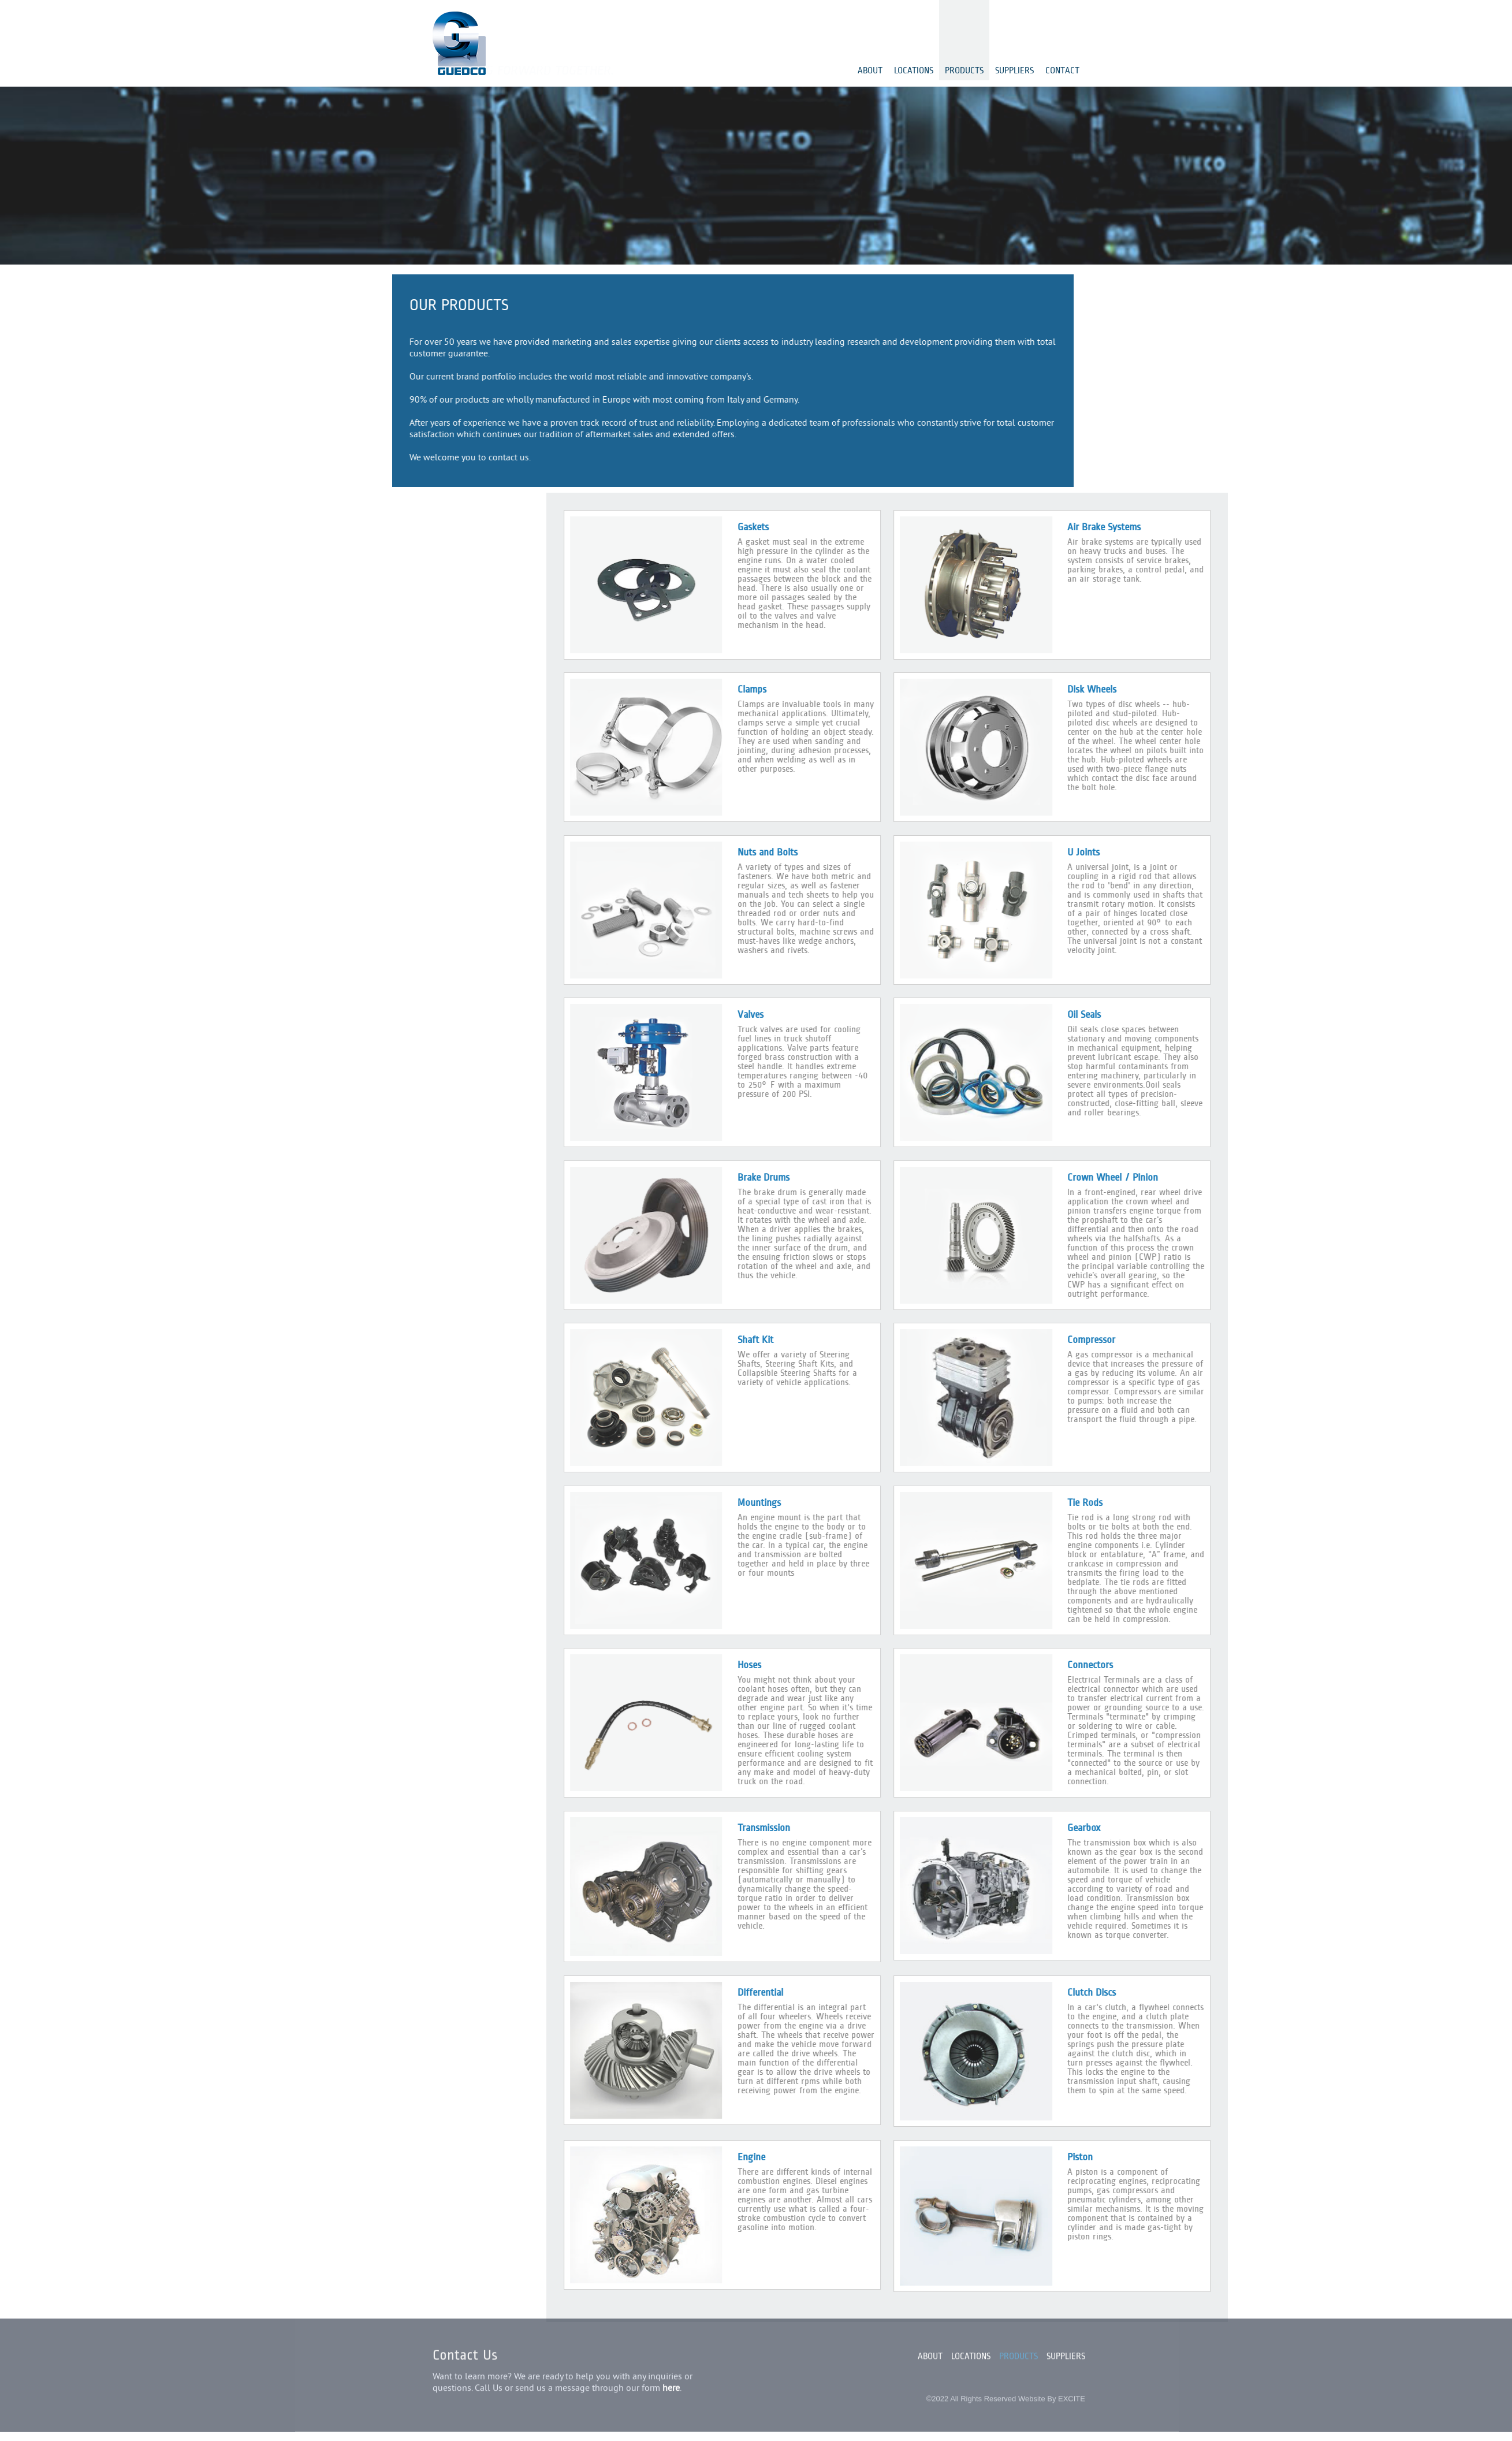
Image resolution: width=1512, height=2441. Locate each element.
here (671, 2380)
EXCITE (1071, 2390)
